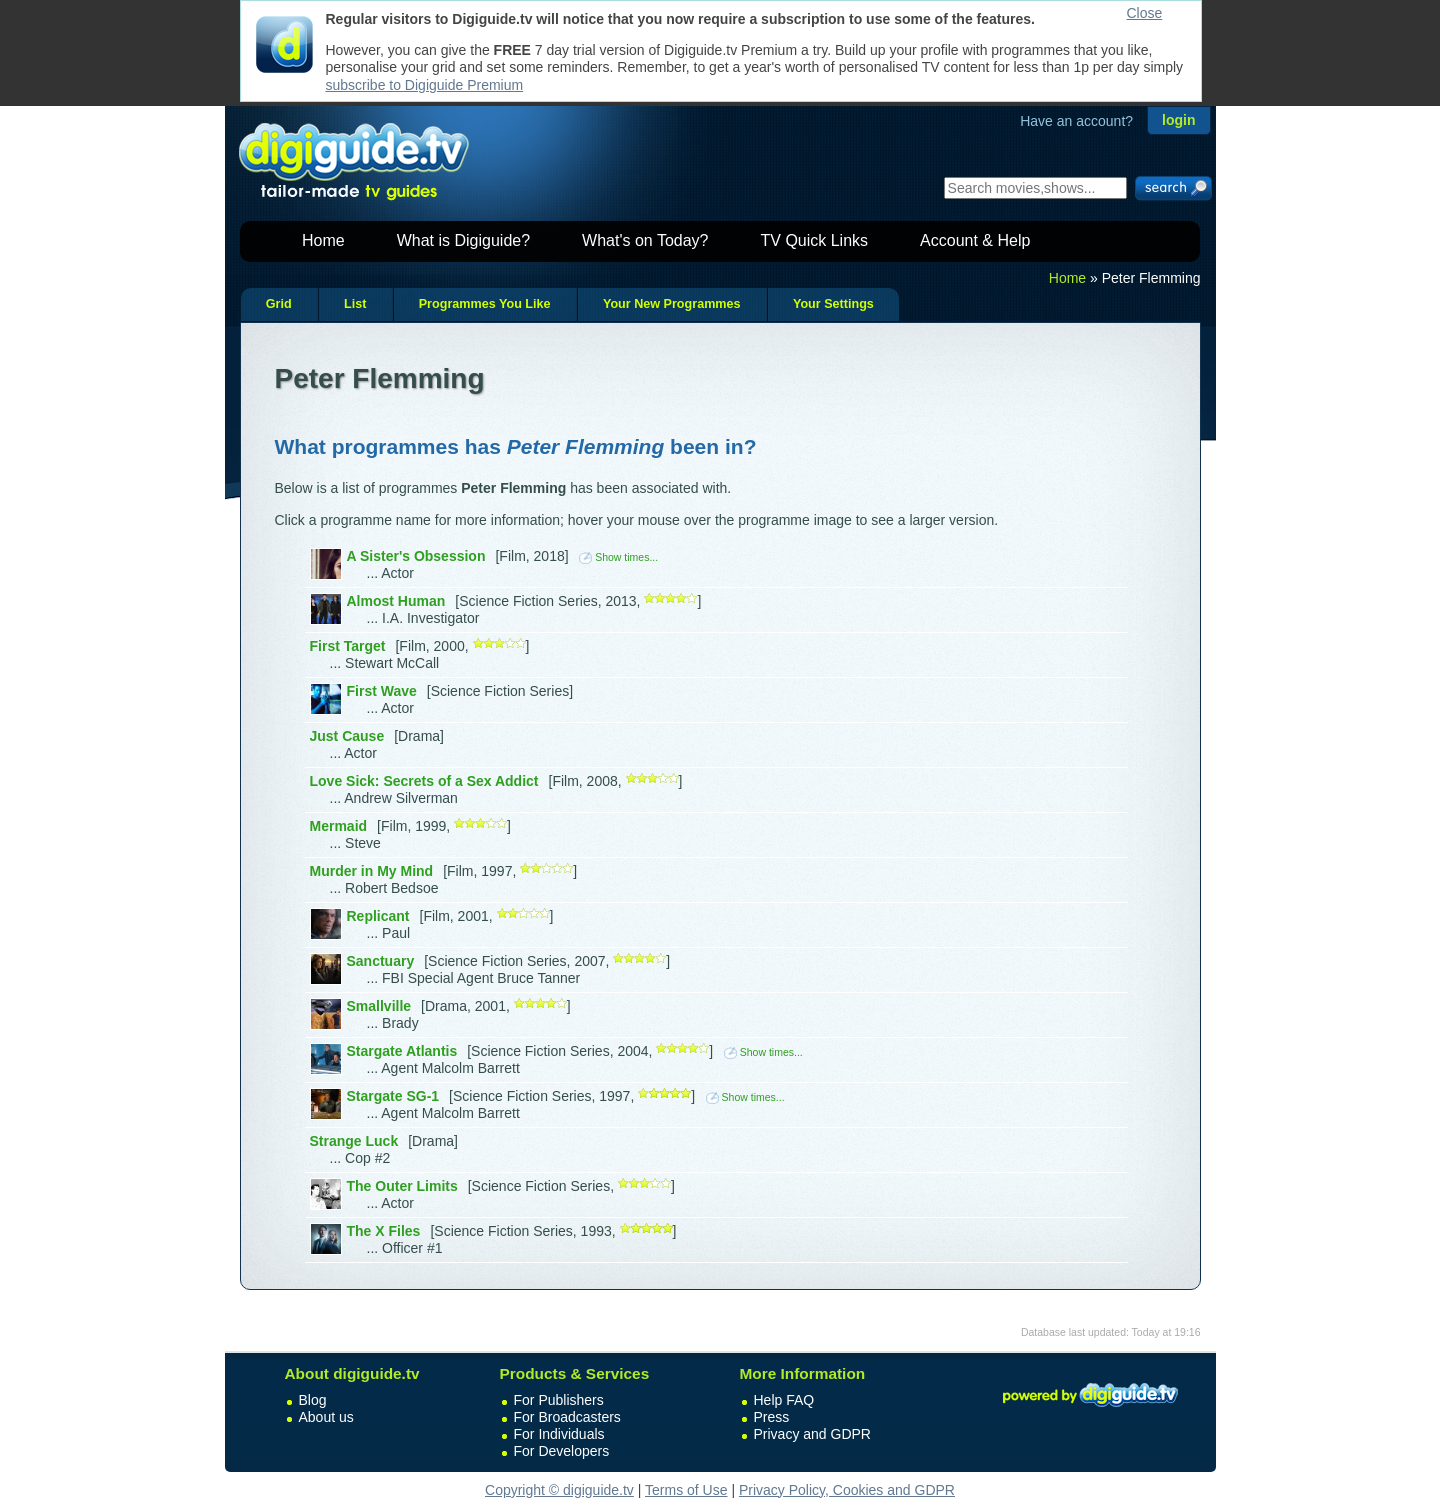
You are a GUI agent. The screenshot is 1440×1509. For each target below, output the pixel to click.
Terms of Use (686, 1490)
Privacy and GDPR (812, 1434)
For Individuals (559, 1434)
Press (772, 1417)
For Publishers (559, 1400)
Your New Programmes (672, 304)
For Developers (562, 1451)
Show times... (618, 557)
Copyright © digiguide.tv (559, 1490)
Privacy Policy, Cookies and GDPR (847, 1490)
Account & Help (975, 240)
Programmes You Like (485, 304)
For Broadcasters (567, 1417)
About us (326, 1417)
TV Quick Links (814, 240)
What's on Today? (645, 240)
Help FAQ (784, 1400)
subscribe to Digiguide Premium (425, 85)
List (355, 304)
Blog (313, 1400)
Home (323, 240)
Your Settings (833, 304)
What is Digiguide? (463, 240)
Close (1145, 13)
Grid (279, 304)
